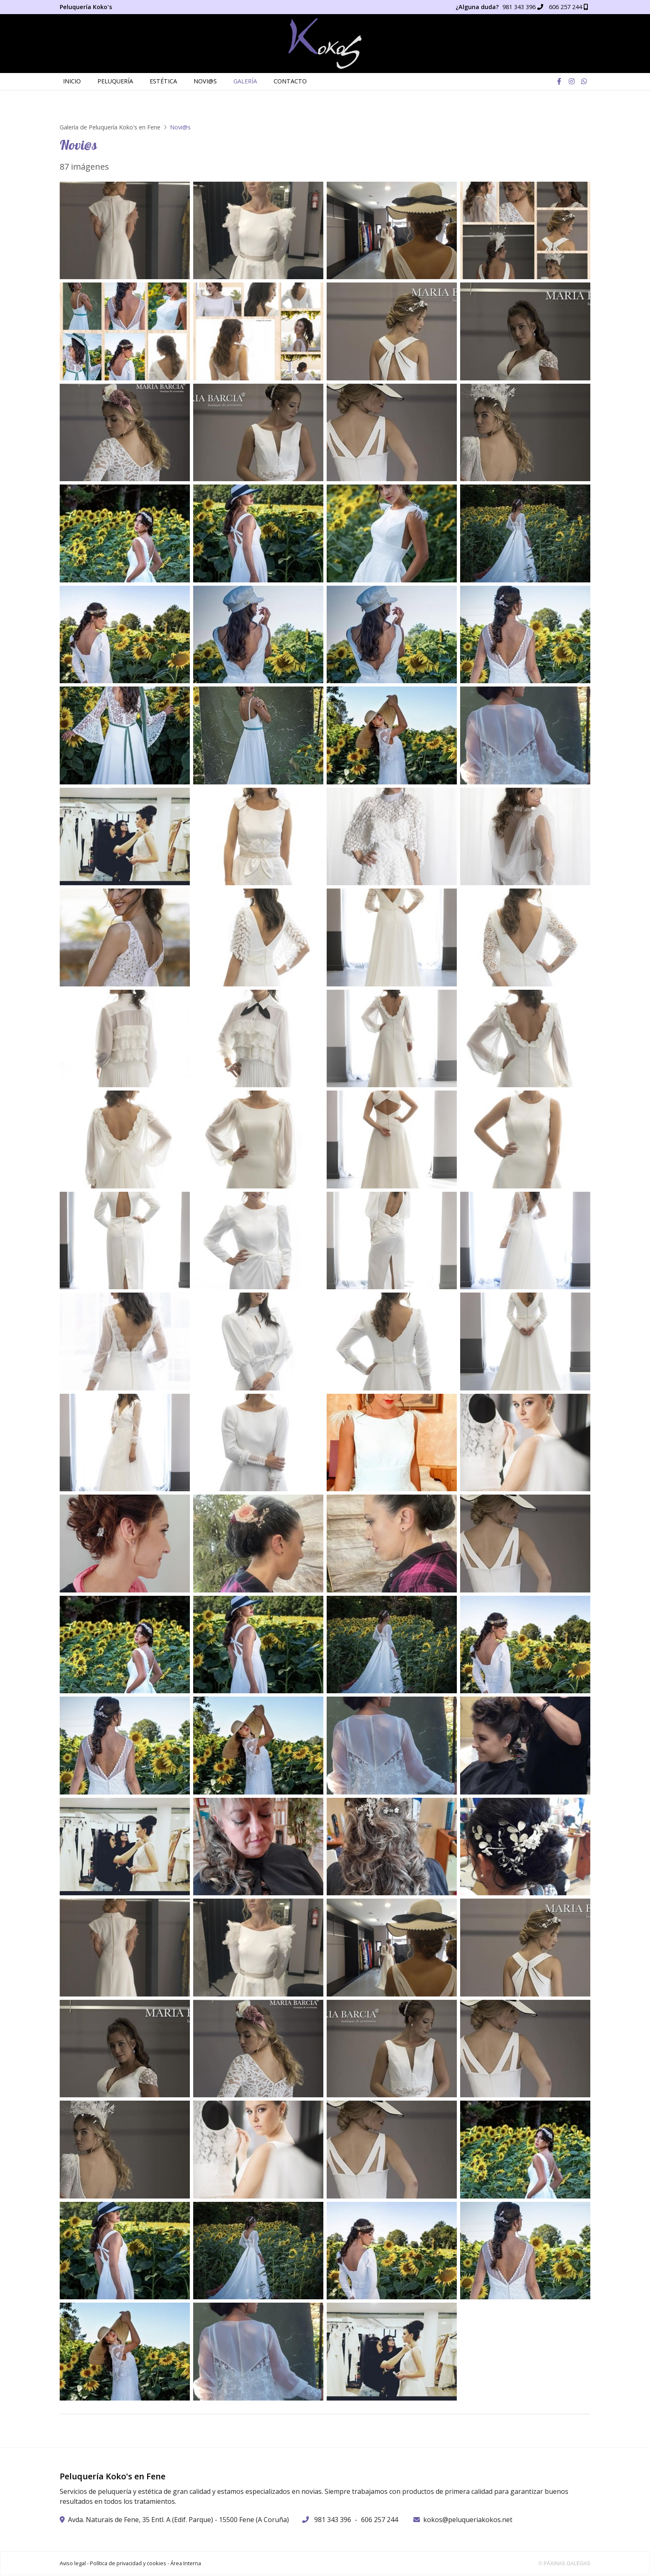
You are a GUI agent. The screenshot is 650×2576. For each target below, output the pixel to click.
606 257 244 (379, 2520)
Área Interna (185, 2564)
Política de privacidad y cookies (128, 2564)
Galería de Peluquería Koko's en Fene (110, 128)
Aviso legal (73, 2564)
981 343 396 (332, 2520)
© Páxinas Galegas (564, 2564)
